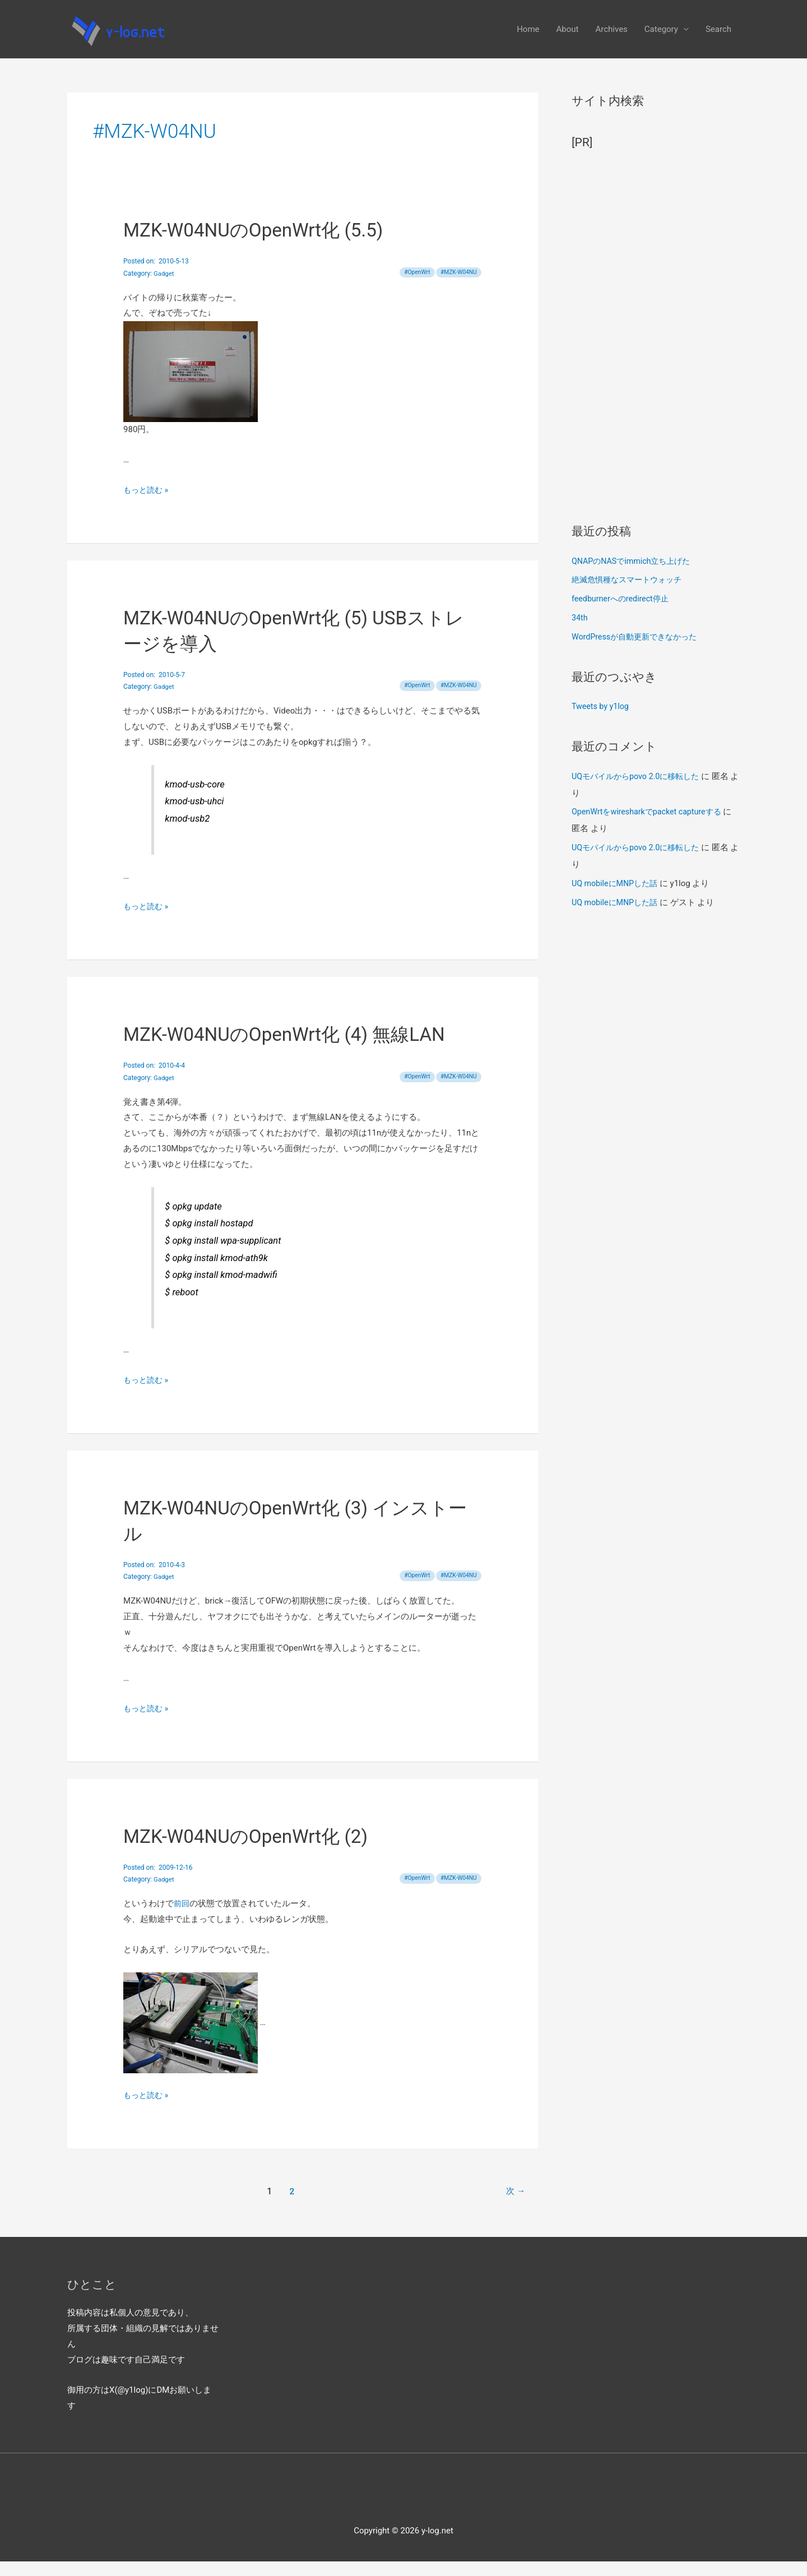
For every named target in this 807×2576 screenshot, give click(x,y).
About (567, 36)
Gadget (164, 287)
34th (580, 632)
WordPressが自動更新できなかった (638, 651)
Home (528, 36)
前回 (182, 1918)
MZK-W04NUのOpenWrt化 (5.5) (260, 244)
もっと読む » (147, 504)
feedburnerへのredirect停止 (623, 613)
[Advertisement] (656, 346)
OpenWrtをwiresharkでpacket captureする (651, 826)
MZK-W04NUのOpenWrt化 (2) (252, 1851)
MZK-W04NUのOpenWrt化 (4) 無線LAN (293, 1048)
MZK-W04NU (459, 287)
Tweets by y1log (602, 721)
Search (718, 36)
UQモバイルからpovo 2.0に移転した (639, 791)
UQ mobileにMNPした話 (617, 898)
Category (661, 36)
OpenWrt (415, 287)
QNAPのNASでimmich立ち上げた (635, 576)
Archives (611, 36)
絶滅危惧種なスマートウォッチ (630, 594)
